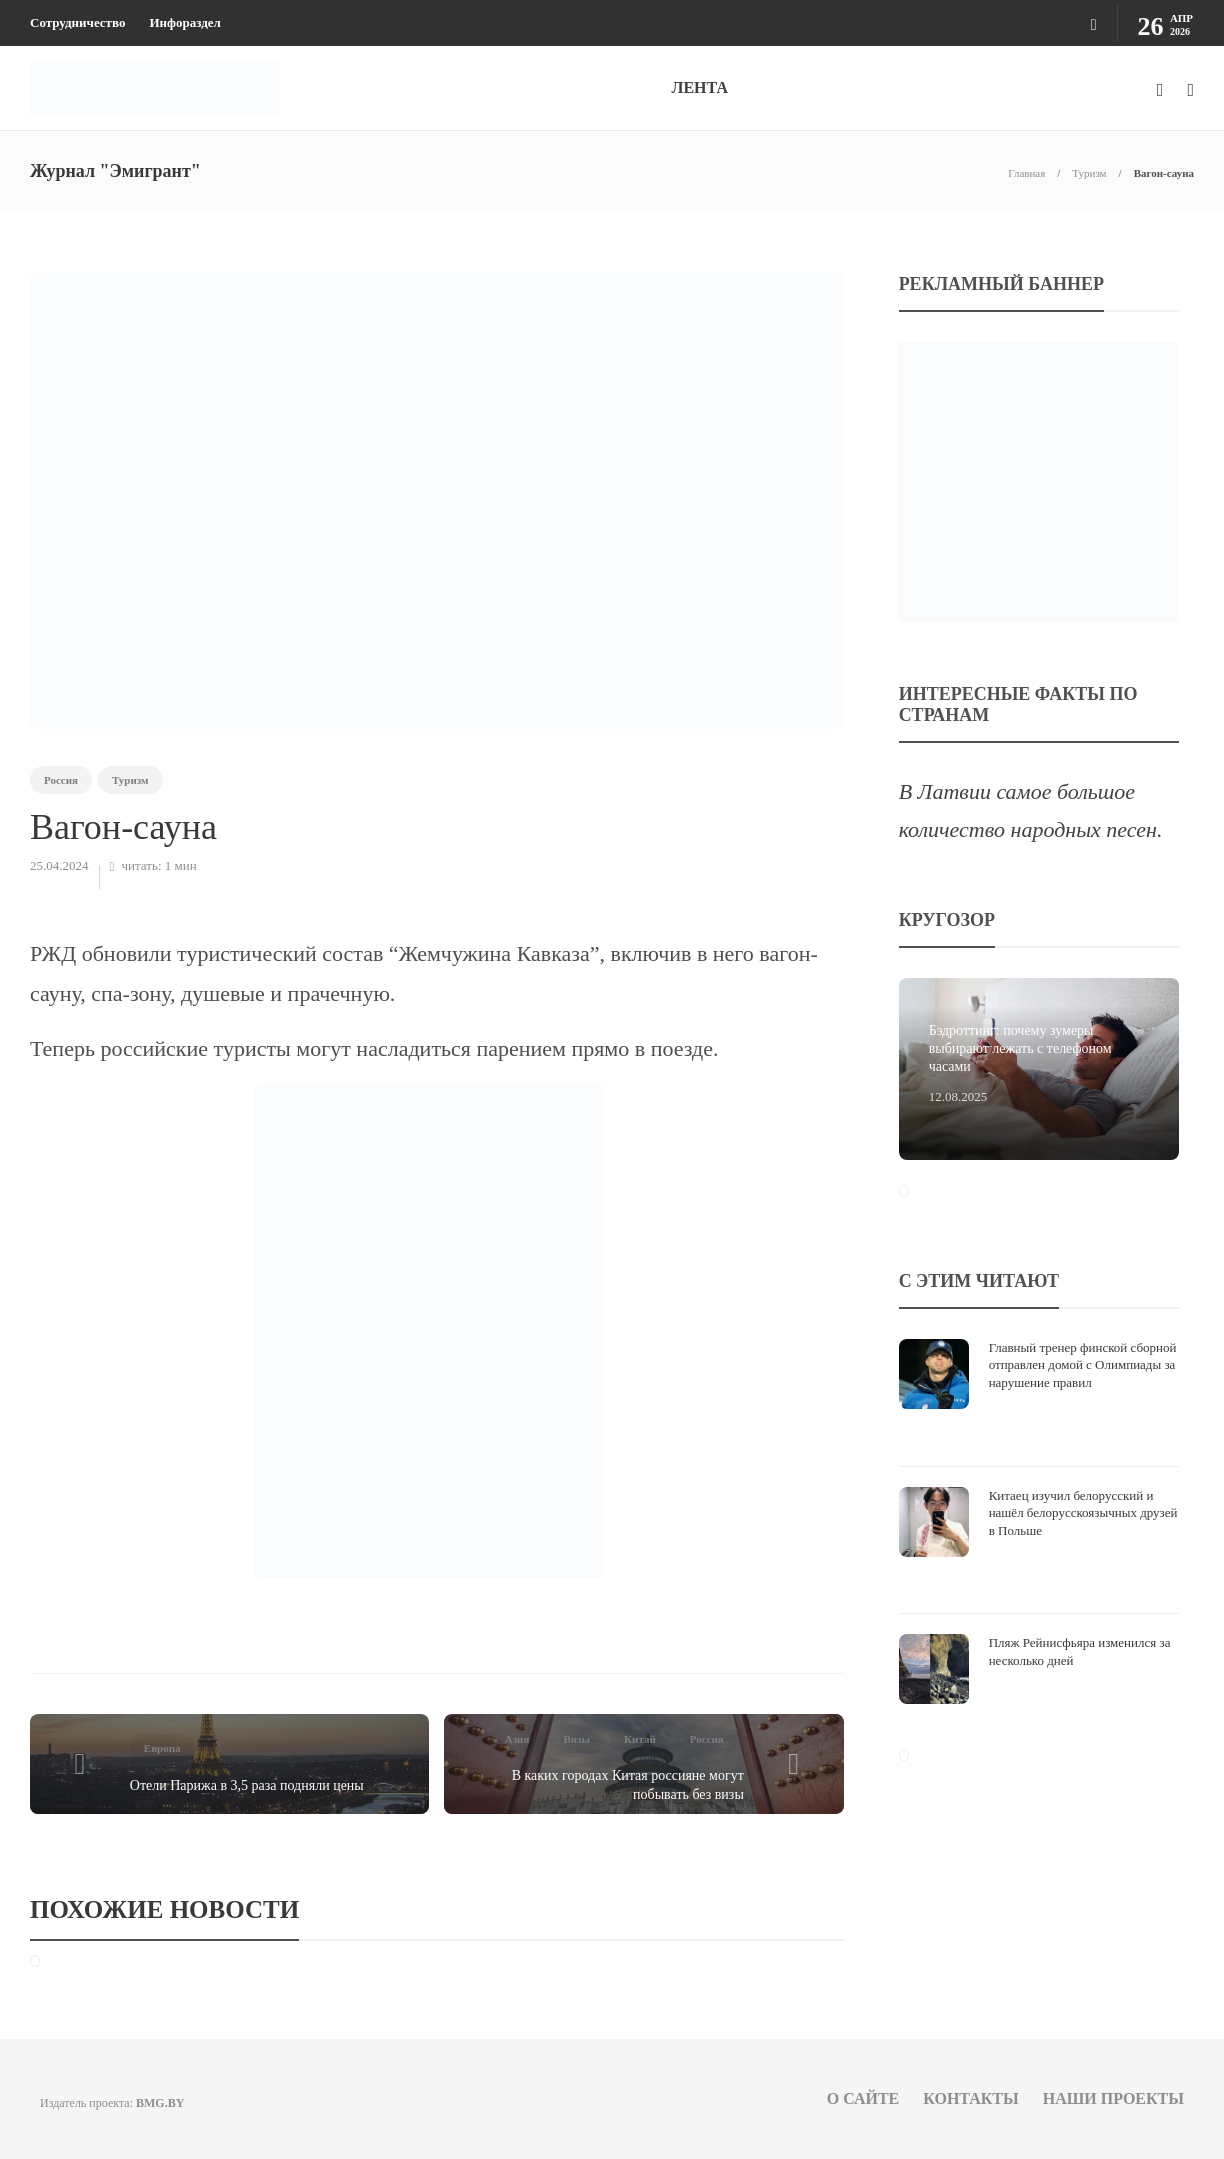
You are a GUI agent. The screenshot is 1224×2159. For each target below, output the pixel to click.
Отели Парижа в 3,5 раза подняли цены (247, 1785)
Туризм (1089, 173)
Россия (61, 780)
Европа (162, 1748)
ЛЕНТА (699, 87)
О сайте (863, 2098)
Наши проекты (1113, 2098)
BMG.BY (160, 2103)
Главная (1026, 173)
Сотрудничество (77, 22)
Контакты (971, 2098)
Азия (517, 1739)
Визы (576, 1739)
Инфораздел (184, 22)
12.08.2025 (958, 1096)
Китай (640, 1739)
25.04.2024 (59, 865)
